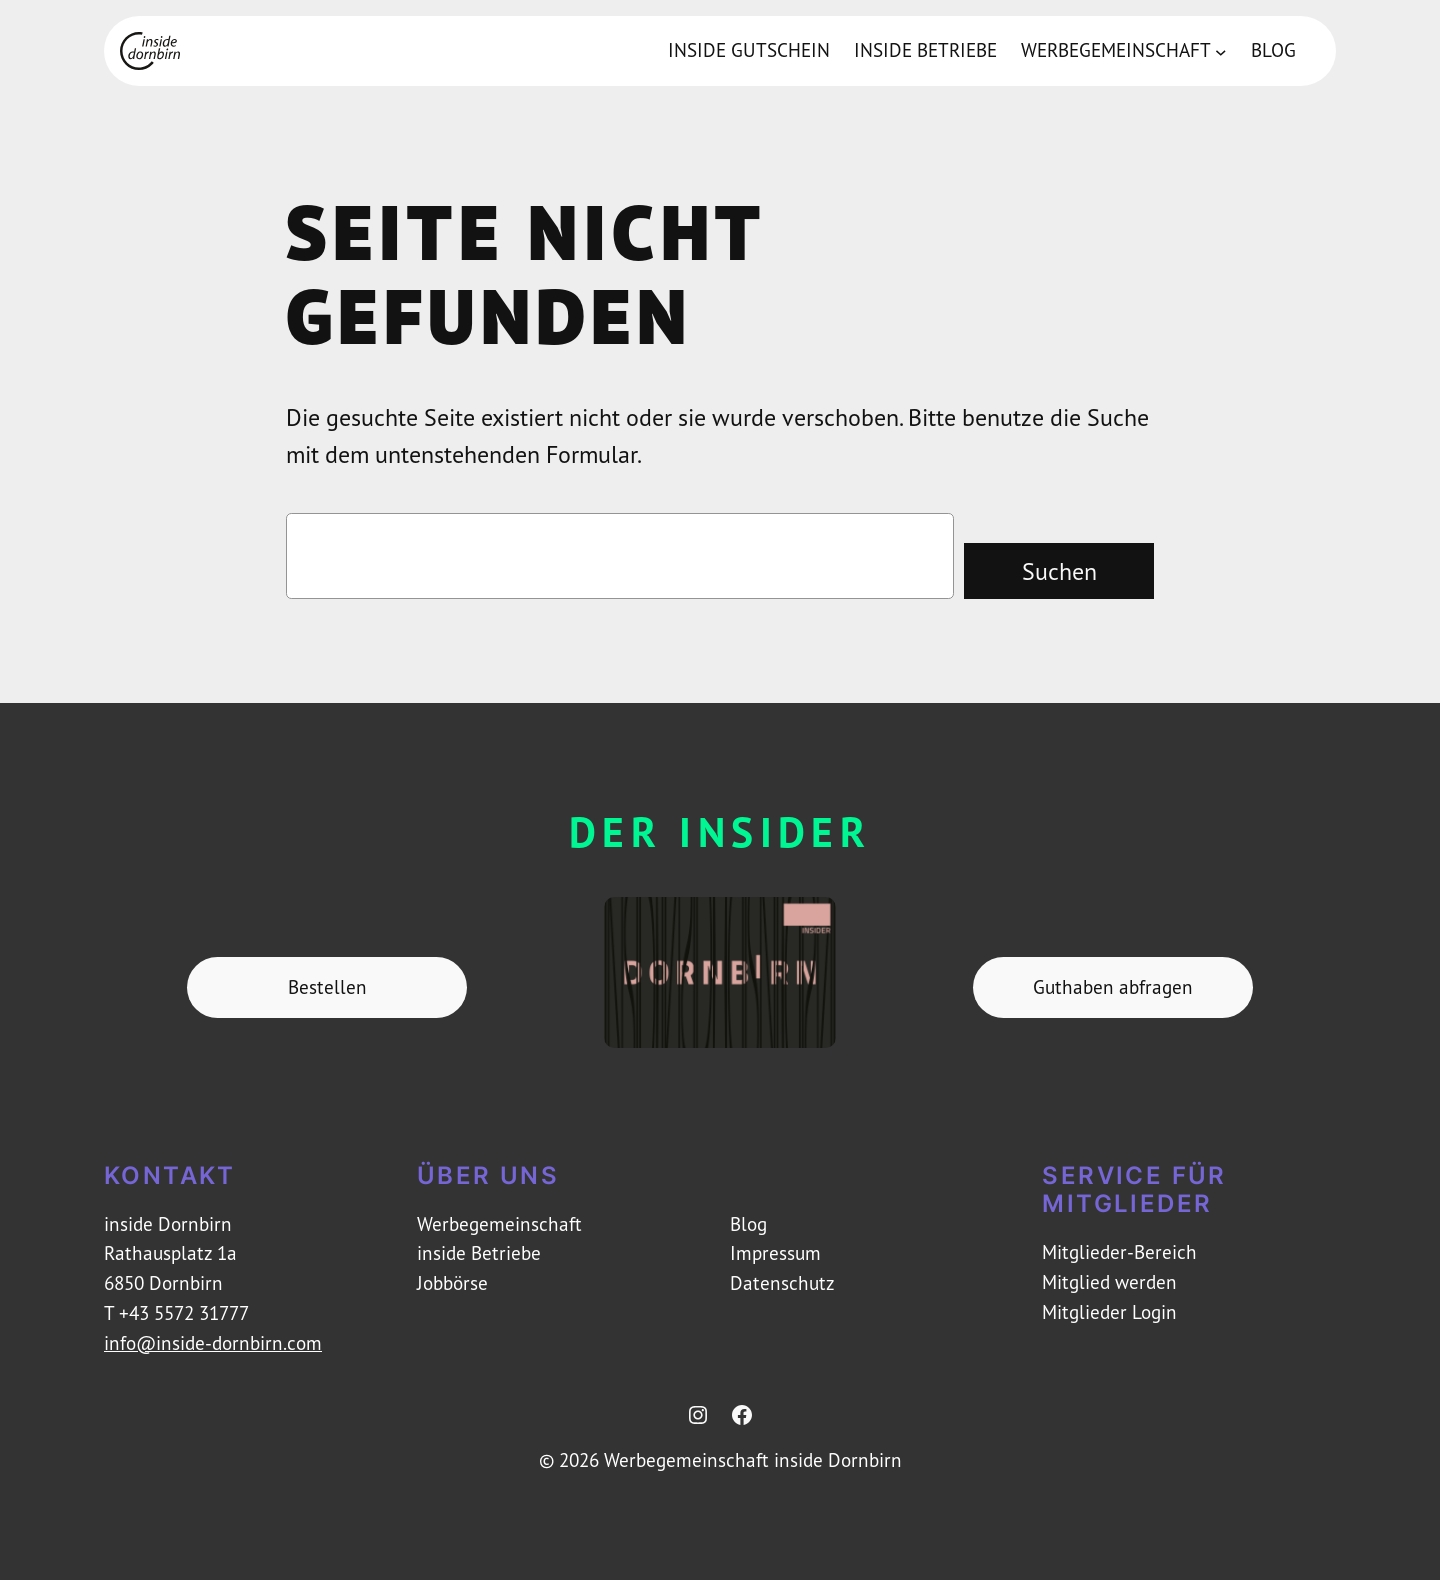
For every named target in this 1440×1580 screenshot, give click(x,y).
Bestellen (327, 987)
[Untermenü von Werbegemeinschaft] (1221, 51)
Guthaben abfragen (1113, 987)
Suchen (1059, 571)
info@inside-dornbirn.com (213, 1343)
